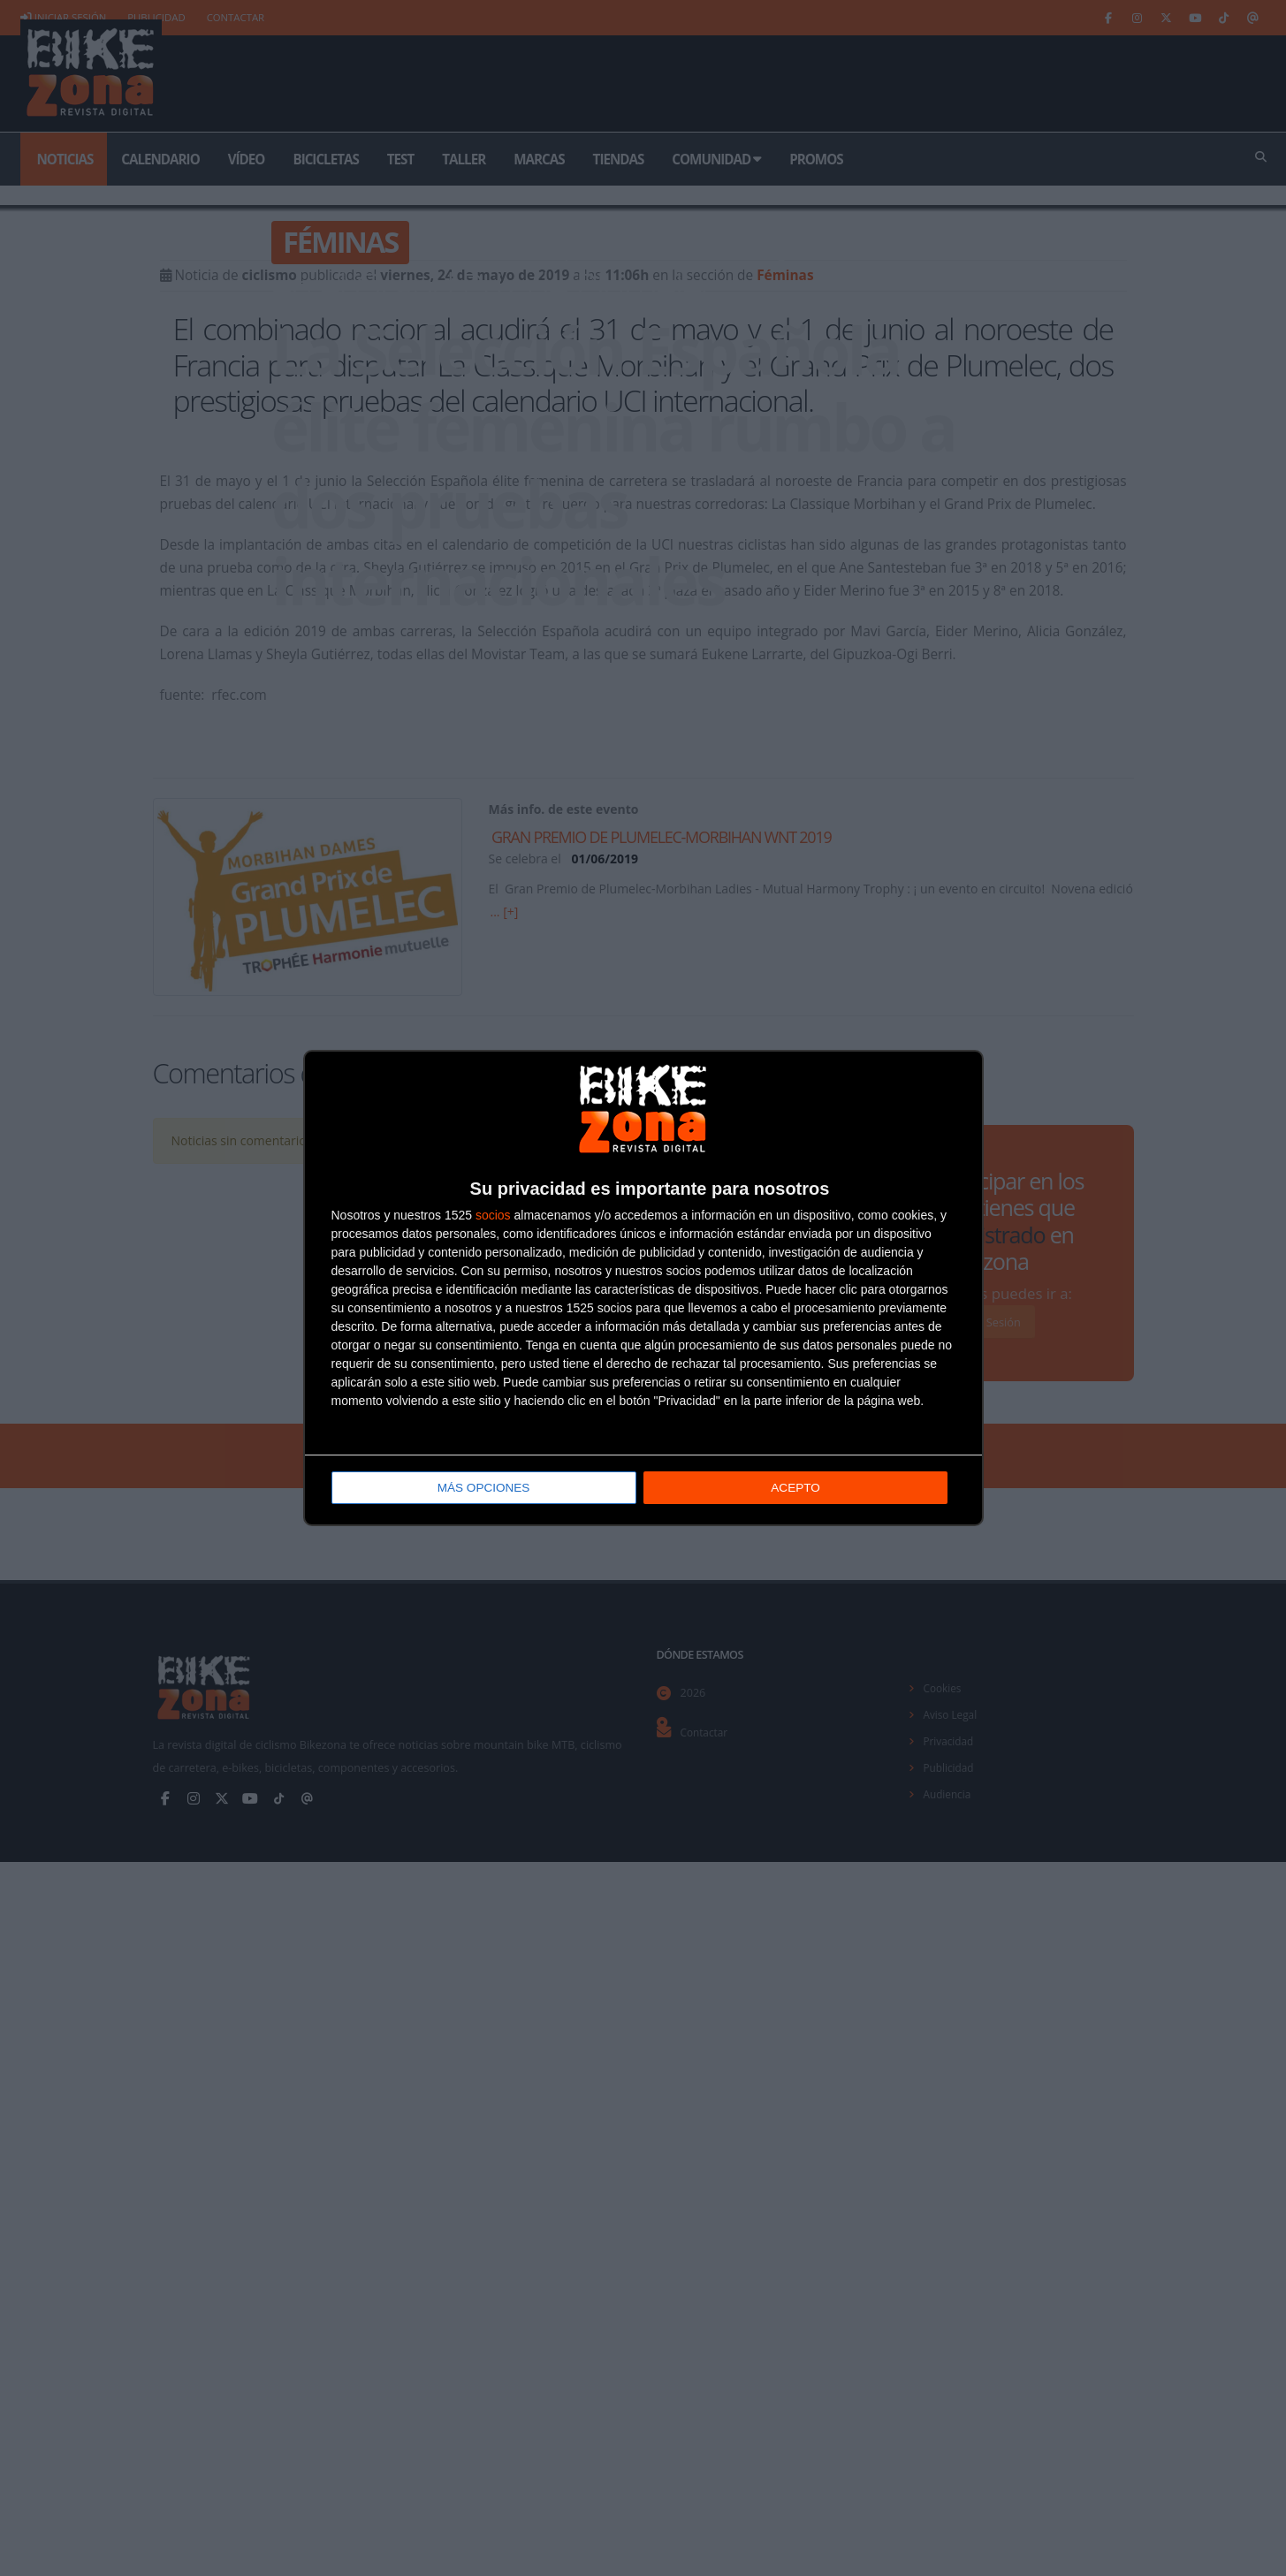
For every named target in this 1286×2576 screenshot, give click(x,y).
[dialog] (643, 1288)
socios (493, 1216)
